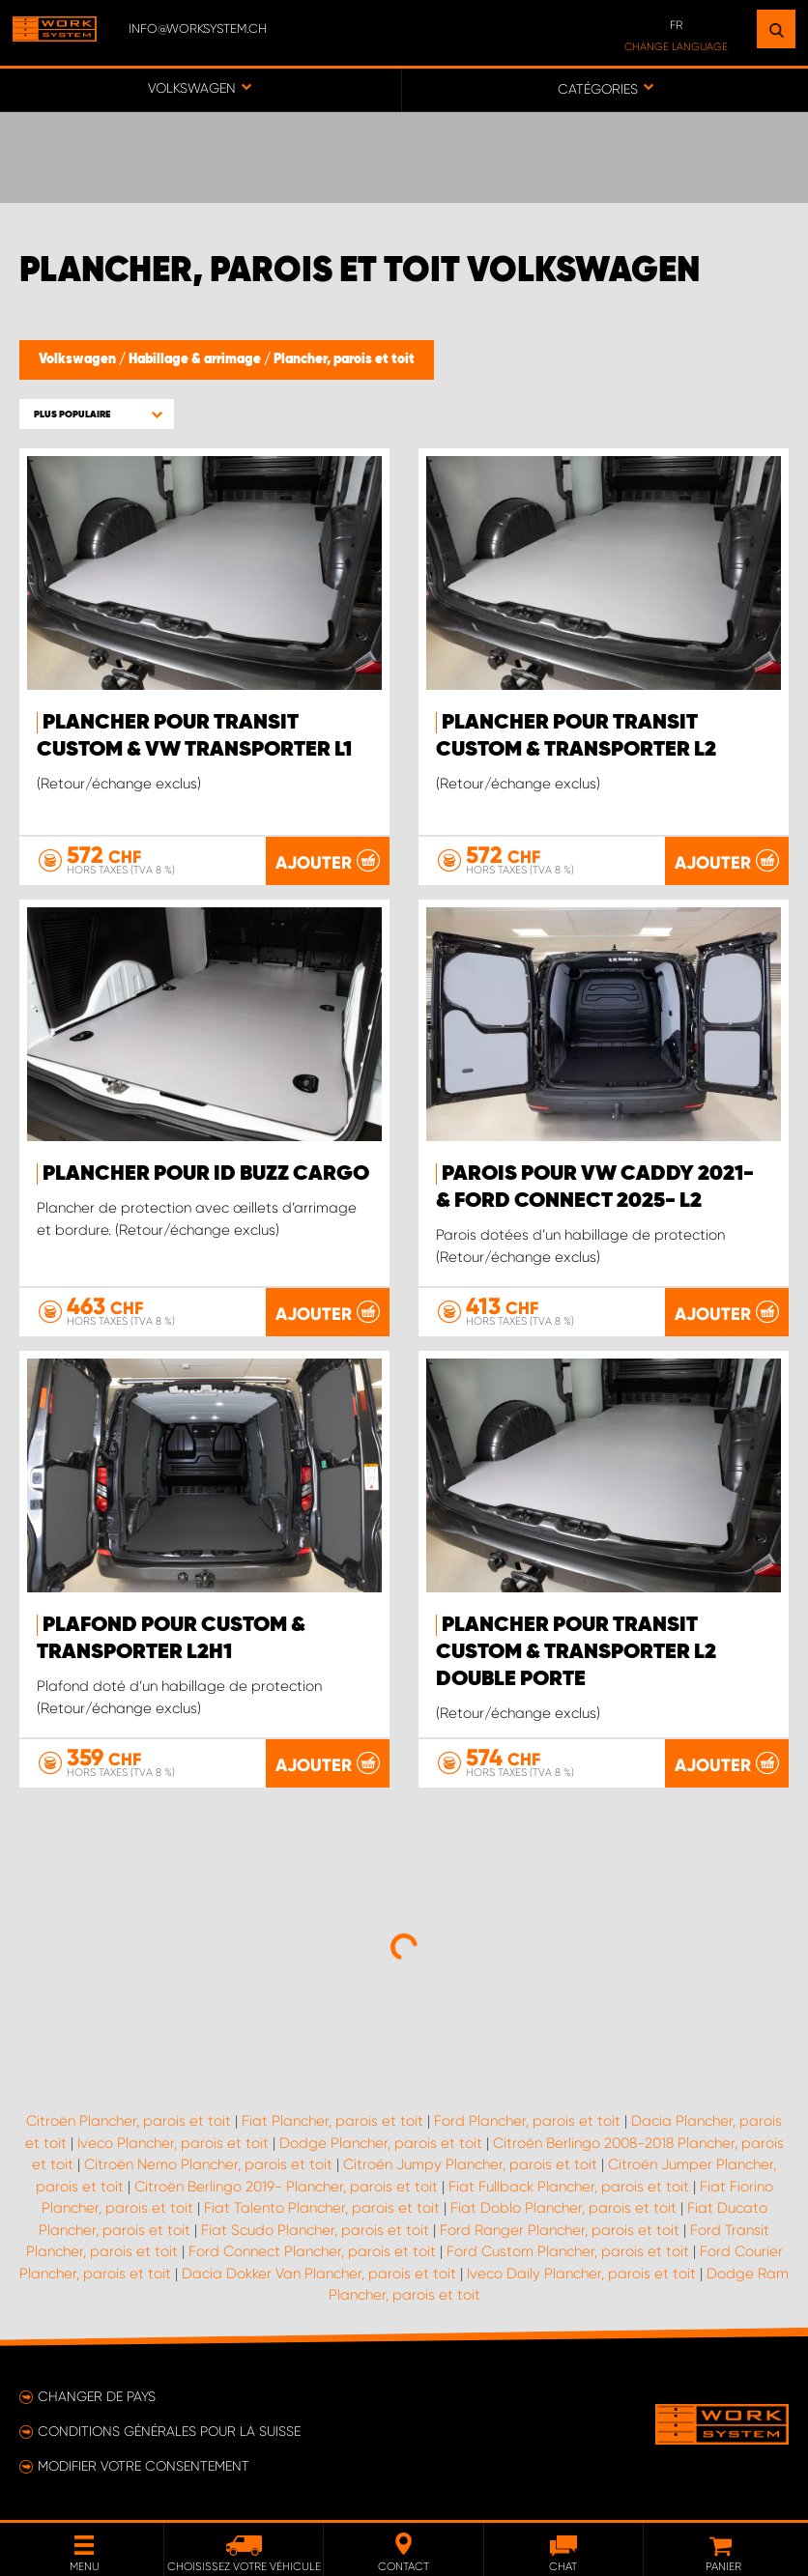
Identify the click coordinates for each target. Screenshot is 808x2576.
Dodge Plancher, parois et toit (380, 2143)
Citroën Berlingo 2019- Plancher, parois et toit (286, 2186)
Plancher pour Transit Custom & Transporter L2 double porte (576, 1652)
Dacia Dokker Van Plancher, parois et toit (319, 2273)
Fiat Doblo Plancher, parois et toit (563, 2208)
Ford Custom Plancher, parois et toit (568, 2251)
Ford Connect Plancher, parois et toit (312, 2251)
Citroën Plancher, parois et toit (128, 2121)
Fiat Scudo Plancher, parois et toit (315, 2230)
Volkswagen (79, 359)
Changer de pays (97, 2396)
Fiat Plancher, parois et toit (332, 2121)
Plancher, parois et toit (344, 359)
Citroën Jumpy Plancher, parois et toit (470, 2164)
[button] (96, 414)
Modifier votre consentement (143, 2466)
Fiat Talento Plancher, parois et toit (322, 2208)
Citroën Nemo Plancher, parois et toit (208, 2164)
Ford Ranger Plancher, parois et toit (559, 2230)
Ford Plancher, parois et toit (527, 2121)
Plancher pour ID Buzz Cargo (206, 1174)
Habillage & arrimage (196, 359)
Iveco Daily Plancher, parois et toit (581, 2273)
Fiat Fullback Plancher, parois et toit (568, 2186)
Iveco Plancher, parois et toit (173, 2143)
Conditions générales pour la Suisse (169, 2431)
